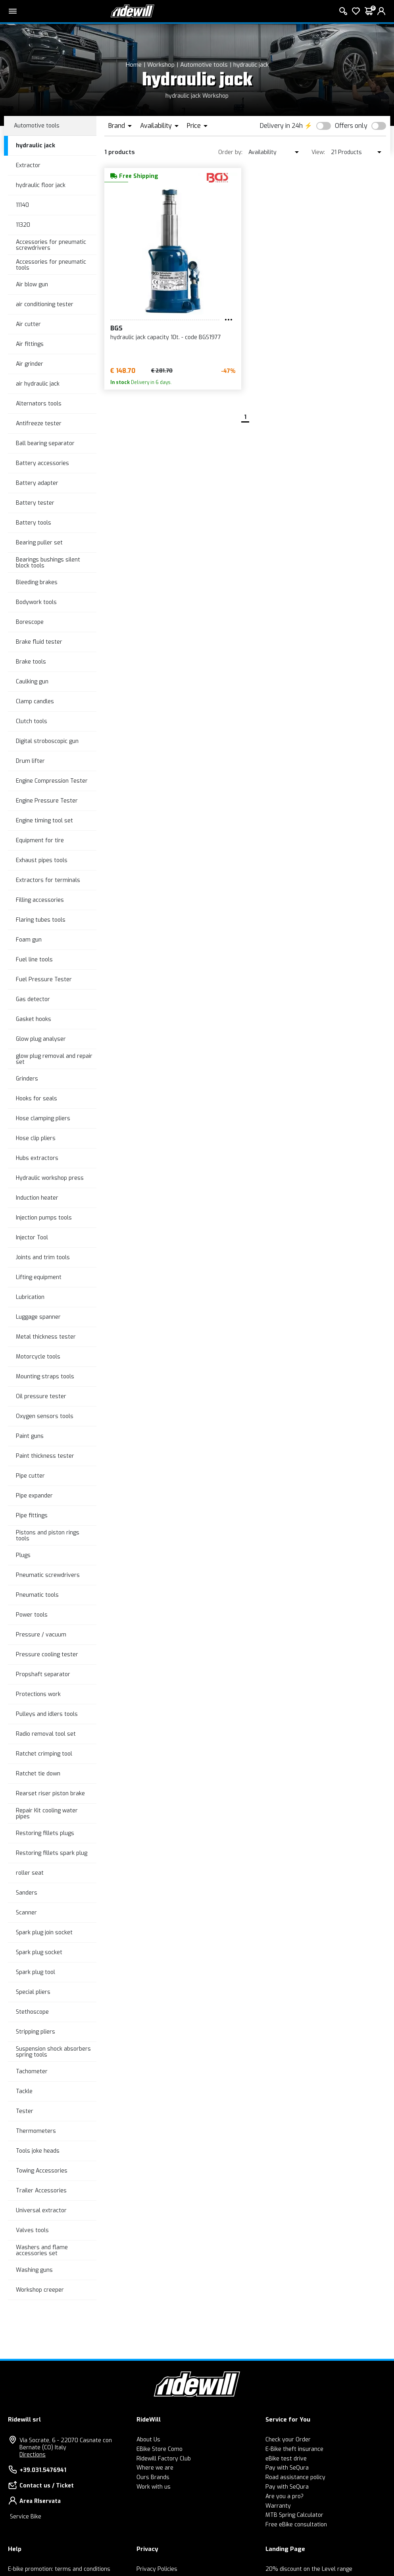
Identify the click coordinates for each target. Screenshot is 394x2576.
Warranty (278, 2506)
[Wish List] (356, 11)
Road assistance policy (295, 2477)
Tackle (24, 2091)
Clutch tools (31, 721)
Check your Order (288, 2439)
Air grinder (29, 364)
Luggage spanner (38, 1317)
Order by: (230, 152)
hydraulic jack (251, 65)
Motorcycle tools (38, 1356)
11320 (23, 225)
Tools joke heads (38, 2151)
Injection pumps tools (44, 1217)
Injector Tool (32, 1237)
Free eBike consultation (296, 2524)
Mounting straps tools (45, 1376)
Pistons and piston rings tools (47, 1535)
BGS (116, 328)
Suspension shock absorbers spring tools (53, 2052)
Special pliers (33, 1992)
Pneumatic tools (37, 1595)
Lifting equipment (39, 1277)
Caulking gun (32, 681)
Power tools (32, 1615)
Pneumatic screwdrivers (48, 1575)
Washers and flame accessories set (42, 2250)
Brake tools (31, 662)
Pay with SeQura (287, 2468)
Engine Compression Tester (52, 781)
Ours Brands (152, 2477)
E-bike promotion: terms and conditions (59, 2569)
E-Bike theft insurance (294, 2449)
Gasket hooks (33, 1019)
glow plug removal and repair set (54, 1059)
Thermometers (36, 2131)
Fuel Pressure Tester (44, 979)
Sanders (26, 1893)
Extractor (28, 165)
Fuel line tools (34, 959)
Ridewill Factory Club (163, 2458)
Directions (32, 2454)
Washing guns (34, 2270)
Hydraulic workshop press (50, 1178)
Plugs (23, 1555)
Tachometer (32, 2071)
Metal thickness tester (46, 1337)
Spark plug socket (39, 1952)
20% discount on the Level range (308, 2569)
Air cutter (28, 324)
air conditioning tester (44, 304)
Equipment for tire (40, 840)
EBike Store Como (159, 2449)
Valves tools (32, 2230)
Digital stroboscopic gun (47, 741)
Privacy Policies (156, 2569)
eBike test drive (286, 2458)
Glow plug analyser (41, 1039)
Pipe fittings (32, 1515)
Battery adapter (37, 483)
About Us (148, 2439)
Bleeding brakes (37, 582)
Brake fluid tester (39, 642)
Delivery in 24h (281, 126)
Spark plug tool (35, 1972)
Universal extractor (41, 2210)
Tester (24, 2111)
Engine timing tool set (44, 820)
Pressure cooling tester (47, 1654)
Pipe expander (34, 1495)
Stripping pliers (35, 2032)
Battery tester (35, 503)
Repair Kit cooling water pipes (47, 1813)
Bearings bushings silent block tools (48, 562)
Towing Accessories (41, 2171)
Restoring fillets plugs (45, 1833)
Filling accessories (40, 900)
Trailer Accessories (41, 2190)
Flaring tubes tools (40, 920)
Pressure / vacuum (41, 1634)
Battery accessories (42, 463)
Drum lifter (30, 761)
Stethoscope (32, 2012)
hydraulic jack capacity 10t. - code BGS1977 (165, 337)
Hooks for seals (36, 1098)
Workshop (161, 65)
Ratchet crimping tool (44, 1754)
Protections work (38, 1694)
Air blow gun (32, 284)
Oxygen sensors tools (44, 1416)
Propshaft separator (43, 1674)
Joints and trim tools (43, 1257)
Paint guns (30, 1436)
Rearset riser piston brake (50, 1793)
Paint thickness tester (45, 1456)
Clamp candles (35, 701)
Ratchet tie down (38, 1773)
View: (318, 152)
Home (134, 65)
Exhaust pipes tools (41, 860)
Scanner (26, 1912)
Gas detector (33, 999)
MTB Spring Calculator (294, 2515)
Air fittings (30, 344)
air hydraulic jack (38, 384)
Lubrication (30, 1297)
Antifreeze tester (39, 423)
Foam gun (29, 940)
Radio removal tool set (46, 1734)
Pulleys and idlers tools (47, 1714)
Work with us (153, 2487)
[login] (381, 11)
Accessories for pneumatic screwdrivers (51, 245)
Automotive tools (204, 65)
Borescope (30, 622)
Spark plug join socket (44, 1932)
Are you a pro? (284, 2496)
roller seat (30, 1873)
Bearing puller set (39, 542)
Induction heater (37, 1198)
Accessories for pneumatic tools (51, 265)
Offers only (351, 126)
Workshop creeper (40, 2290)
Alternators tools (39, 403)
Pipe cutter (30, 1476)
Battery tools (33, 523)
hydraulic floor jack (40, 185)
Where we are (154, 2468)
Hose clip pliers (36, 1138)
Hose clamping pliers (43, 1118)
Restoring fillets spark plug (51, 1853)
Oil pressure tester (41, 1396)
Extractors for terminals (48, 880)
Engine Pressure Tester (47, 801)
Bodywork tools (36, 602)
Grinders (27, 1078)
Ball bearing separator (45, 443)
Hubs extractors (37, 1158)
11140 (22, 205)
